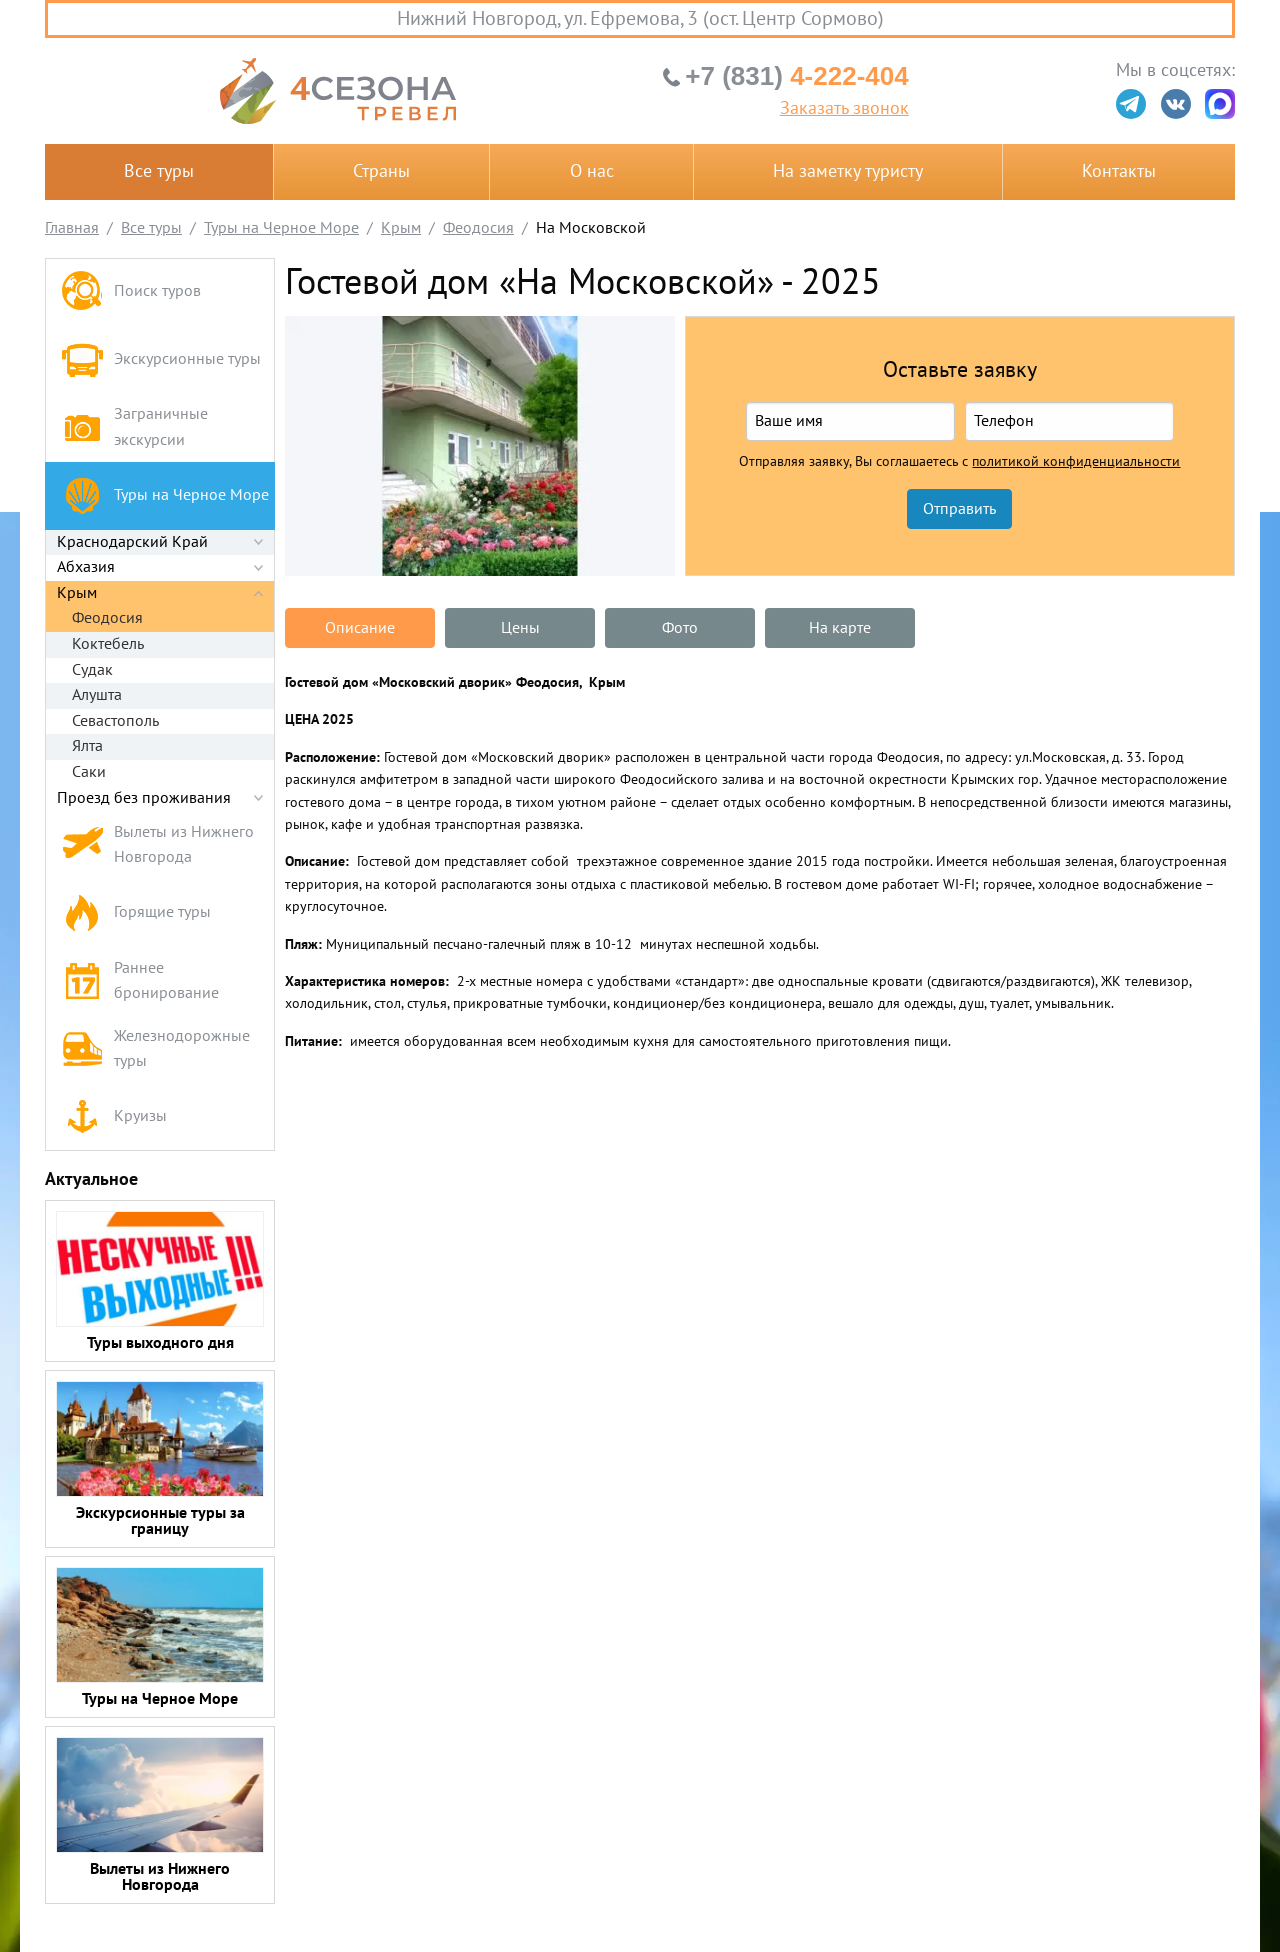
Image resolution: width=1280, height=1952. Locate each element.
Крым (77, 593)
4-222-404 (796, 76)
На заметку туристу (848, 171)
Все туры (159, 171)
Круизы (114, 1116)
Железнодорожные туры (155, 1049)
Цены (520, 628)
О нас (592, 171)
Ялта (87, 746)
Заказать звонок (844, 109)
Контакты (1119, 171)
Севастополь (115, 721)
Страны (381, 171)
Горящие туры (136, 913)
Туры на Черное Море (165, 495)
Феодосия (107, 618)
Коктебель (108, 644)
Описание (360, 628)
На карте (840, 628)
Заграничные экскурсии (134, 427)
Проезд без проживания (144, 798)
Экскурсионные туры (161, 359)
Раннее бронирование (140, 981)
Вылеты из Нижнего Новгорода (157, 845)
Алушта (97, 695)
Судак (92, 670)
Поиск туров (131, 292)
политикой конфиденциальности (1076, 462)
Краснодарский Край (132, 542)
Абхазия (86, 567)
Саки (89, 772)
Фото (680, 628)
